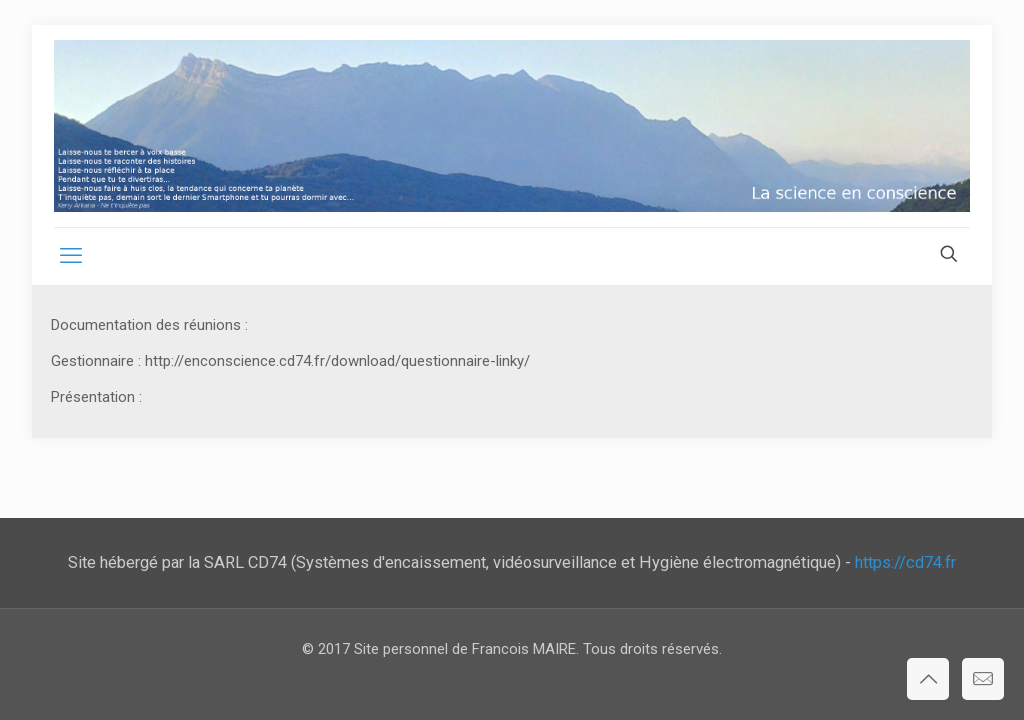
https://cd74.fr (905, 562)
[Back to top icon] (928, 679)
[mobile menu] (71, 256)
